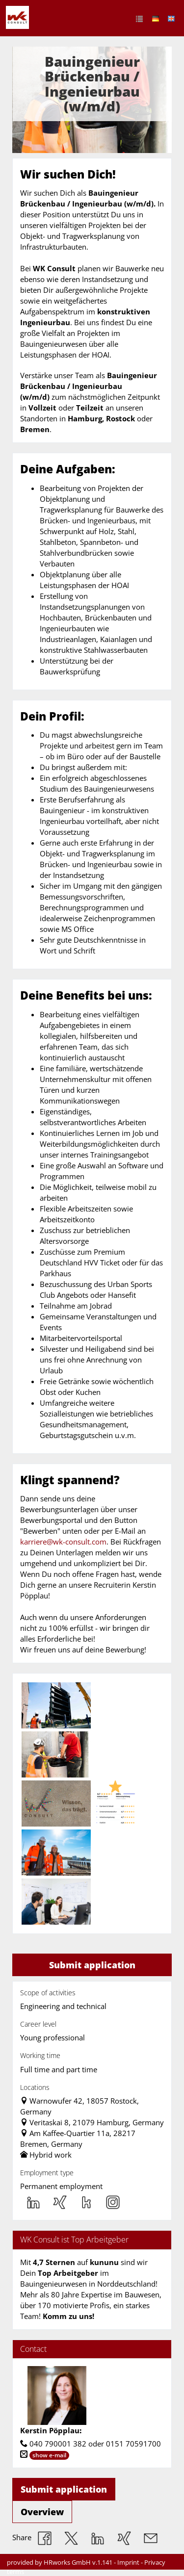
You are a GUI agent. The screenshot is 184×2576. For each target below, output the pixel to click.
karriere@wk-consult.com (63, 1542)
